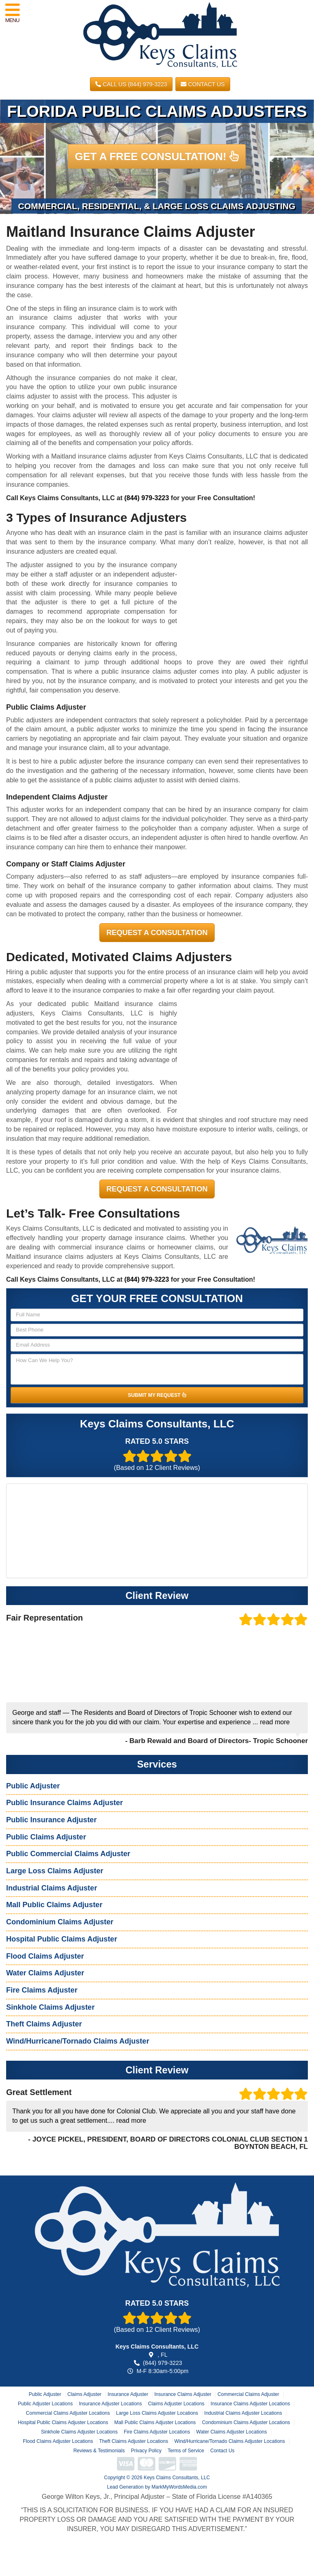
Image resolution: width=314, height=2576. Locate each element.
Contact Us (203, 84)
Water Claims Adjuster (45, 1973)
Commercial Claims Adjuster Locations (68, 2413)
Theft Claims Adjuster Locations (133, 2441)
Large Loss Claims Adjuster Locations (157, 2413)
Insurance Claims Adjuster (183, 2394)
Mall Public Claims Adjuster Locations (154, 2422)
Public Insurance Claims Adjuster (64, 1803)
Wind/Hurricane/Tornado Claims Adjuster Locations (229, 2441)
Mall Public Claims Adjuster (54, 1905)
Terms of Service (186, 2451)
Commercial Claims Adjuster (248, 2394)
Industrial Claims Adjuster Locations (243, 2413)
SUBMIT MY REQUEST (157, 1395)
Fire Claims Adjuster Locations (157, 2432)
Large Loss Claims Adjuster (54, 1871)
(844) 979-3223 (146, 497)
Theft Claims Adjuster (44, 2024)
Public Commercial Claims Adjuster (68, 1854)
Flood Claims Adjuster (45, 1956)
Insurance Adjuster (128, 2394)
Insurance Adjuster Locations (110, 2404)
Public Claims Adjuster (46, 1837)
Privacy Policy (146, 2451)
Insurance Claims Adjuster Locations (250, 2404)
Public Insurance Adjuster (51, 1820)
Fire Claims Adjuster (41, 1990)
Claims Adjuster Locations (176, 2404)
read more (275, 1722)
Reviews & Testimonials (99, 2451)
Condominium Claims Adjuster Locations (246, 2422)
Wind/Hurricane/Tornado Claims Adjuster (77, 2041)
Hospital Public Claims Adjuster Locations (63, 2422)
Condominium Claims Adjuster (59, 1922)
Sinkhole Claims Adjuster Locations (79, 2432)
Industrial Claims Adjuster (51, 1888)
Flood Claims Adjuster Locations (58, 2441)
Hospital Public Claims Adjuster (61, 1939)
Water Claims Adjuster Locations (231, 2432)
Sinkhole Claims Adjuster (50, 2007)
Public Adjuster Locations (45, 2404)
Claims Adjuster (84, 2394)
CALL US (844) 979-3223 (131, 84)
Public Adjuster (33, 1786)
